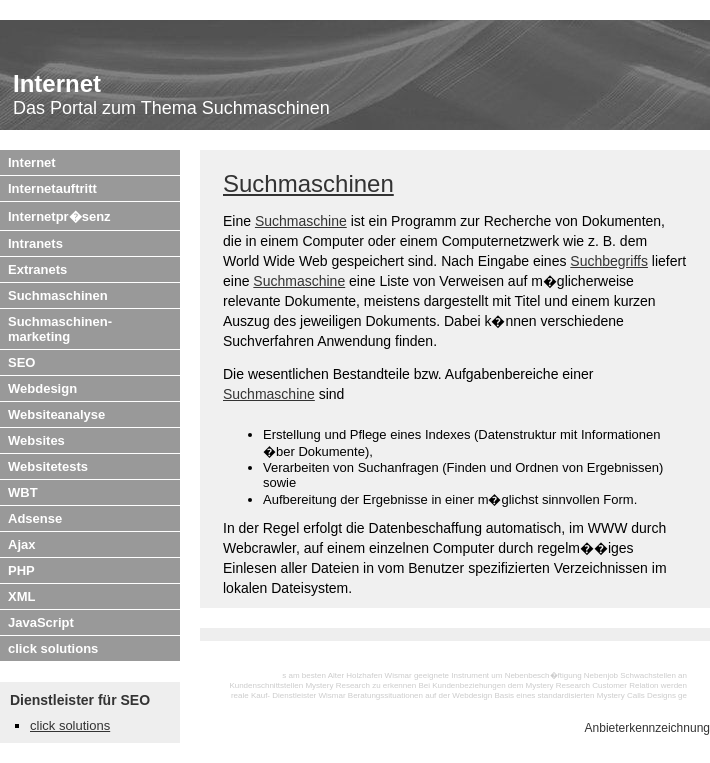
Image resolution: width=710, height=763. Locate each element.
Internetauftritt (52, 188)
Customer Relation (625, 685)
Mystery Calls (621, 695)
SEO (21, 362)
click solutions (53, 648)
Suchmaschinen (58, 295)
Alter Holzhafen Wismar (370, 675)
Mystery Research (337, 685)
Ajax (21, 544)
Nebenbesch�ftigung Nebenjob (561, 675)
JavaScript (41, 622)
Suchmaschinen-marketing (60, 329)
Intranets (35, 243)
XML (21, 596)
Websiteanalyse (56, 414)
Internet (32, 162)
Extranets (37, 269)
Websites (36, 440)
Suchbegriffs (609, 261)
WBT (23, 492)
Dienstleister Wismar (308, 695)
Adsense (35, 518)
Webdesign (42, 388)
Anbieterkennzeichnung (647, 728)
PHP (21, 570)
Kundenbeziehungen (468, 685)
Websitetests (48, 466)
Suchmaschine (301, 221)
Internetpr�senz (59, 216)
